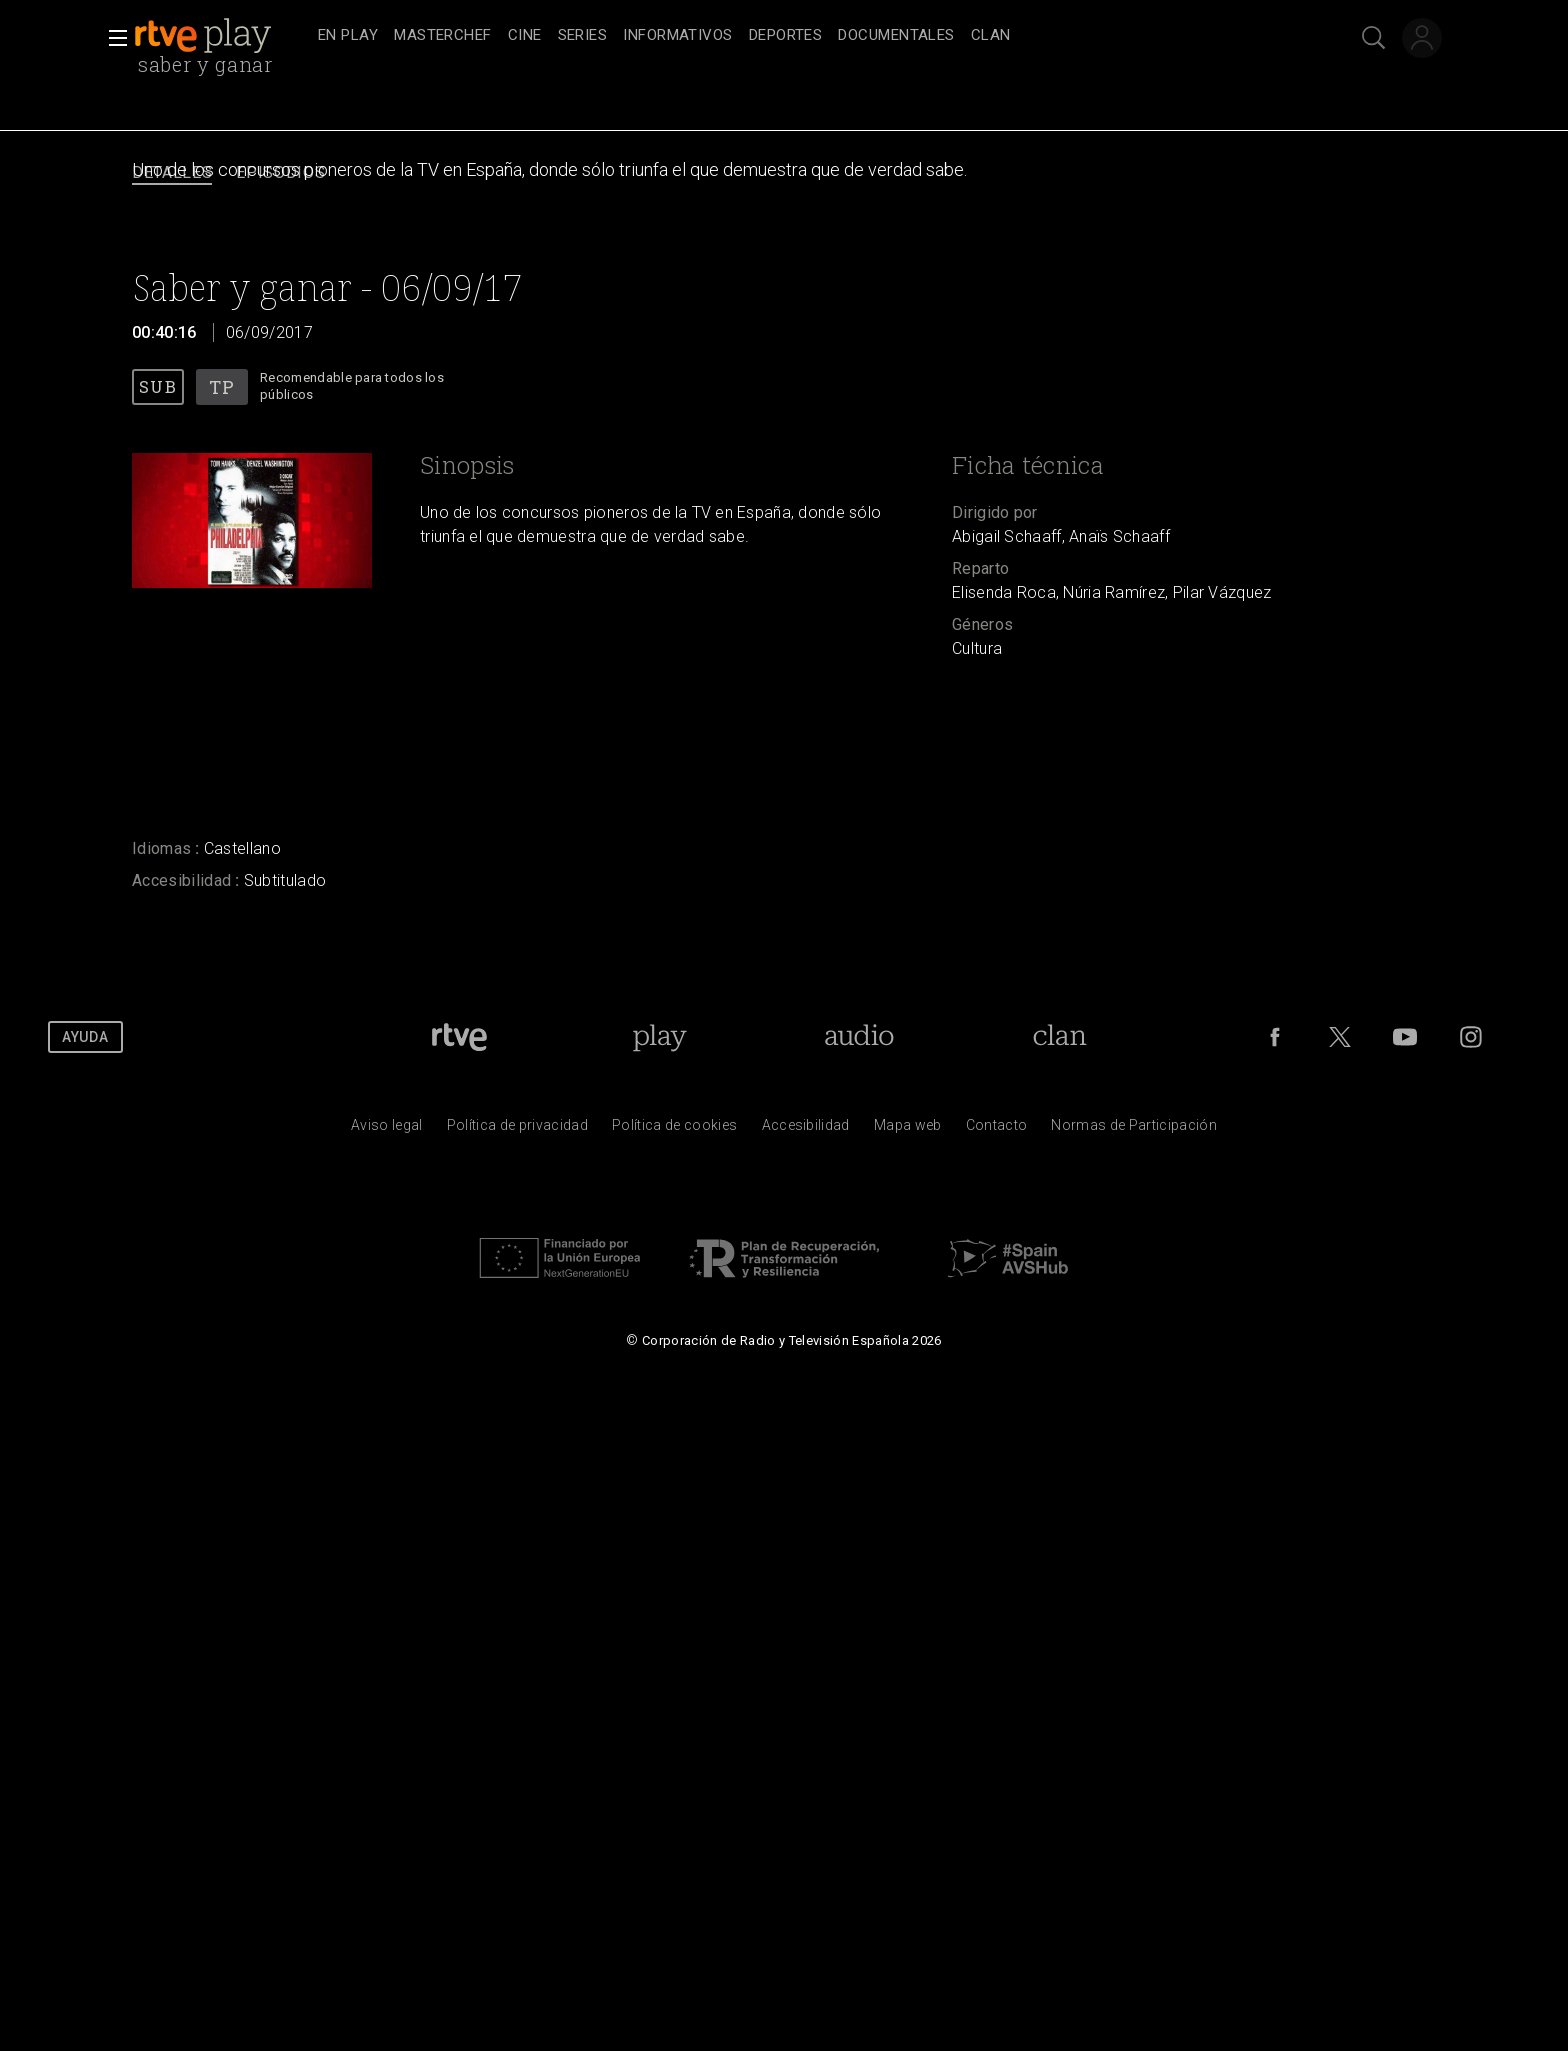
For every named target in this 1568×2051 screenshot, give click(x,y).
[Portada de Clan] (1060, 1037)
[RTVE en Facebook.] (1275, 1037)
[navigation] (806, 36)
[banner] (222, 36)
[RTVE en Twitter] (1340, 1037)
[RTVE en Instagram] (1471, 1037)
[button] (112, 38)
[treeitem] (348, 36)
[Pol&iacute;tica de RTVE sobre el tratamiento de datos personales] (517, 1130)
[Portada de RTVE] (459, 1037)
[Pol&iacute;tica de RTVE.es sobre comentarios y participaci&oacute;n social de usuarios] (1134, 1130)
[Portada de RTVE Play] (659, 1037)
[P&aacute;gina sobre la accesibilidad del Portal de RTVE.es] (806, 1130)
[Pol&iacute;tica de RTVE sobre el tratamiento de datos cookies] (674, 1130)
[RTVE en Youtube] (1405, 1037)
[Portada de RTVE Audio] (859, 1037)
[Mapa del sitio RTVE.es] (908, 1130)
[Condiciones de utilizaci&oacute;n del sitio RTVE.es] (387, 1130)
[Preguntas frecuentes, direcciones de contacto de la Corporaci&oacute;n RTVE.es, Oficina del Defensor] (997, 1130)
